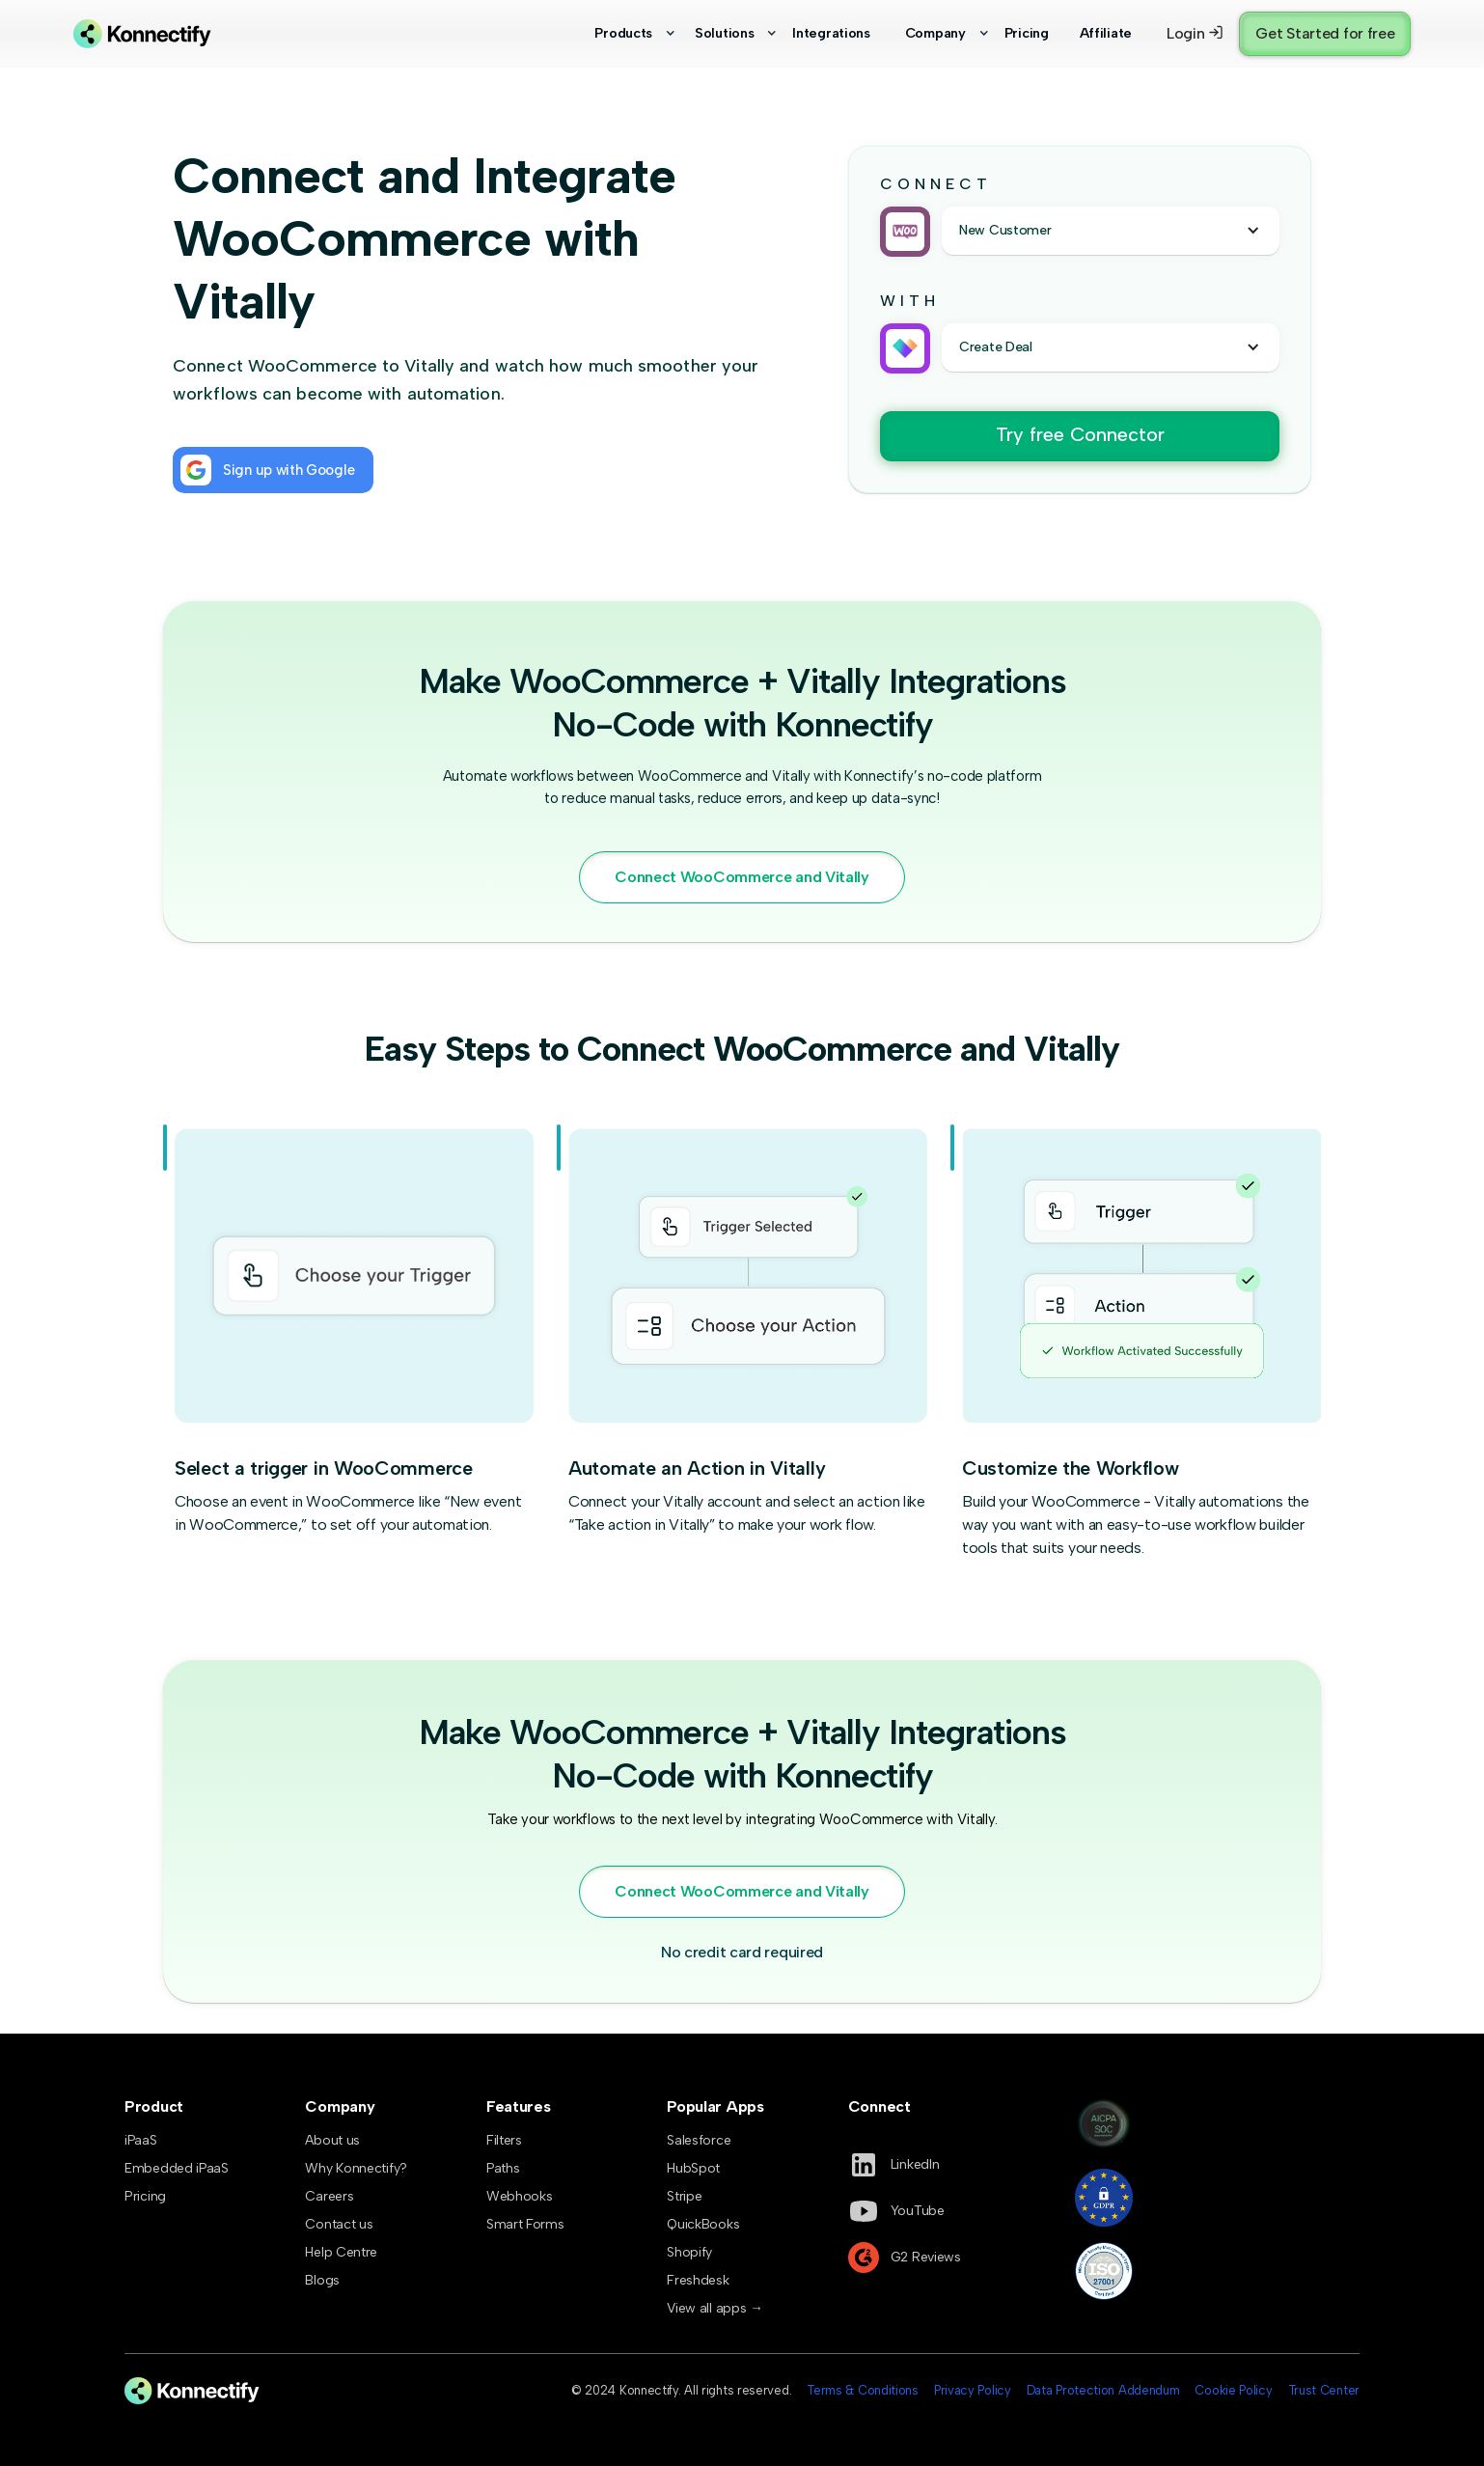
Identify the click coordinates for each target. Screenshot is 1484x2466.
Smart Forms (525, 2224)
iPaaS (140, 2140)
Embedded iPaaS (176, 2168)
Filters (504, 2140)
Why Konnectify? (356, 2168)
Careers (329, 2196)
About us (332, 2140)
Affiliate (1106, 33)
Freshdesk (697, 2280)
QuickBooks (703, 2224)
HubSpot (693, 2168)
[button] (625, 33)
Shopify (689, 2252)
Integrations (830, 33)
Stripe (684, 2196)
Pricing (1026, 33)
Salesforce (698, 2140)
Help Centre (341, 2252)
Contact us (338, 2224)
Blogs (322, 2280)
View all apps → (715, 2308)
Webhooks (519, 2196)
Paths (503, 2168)
